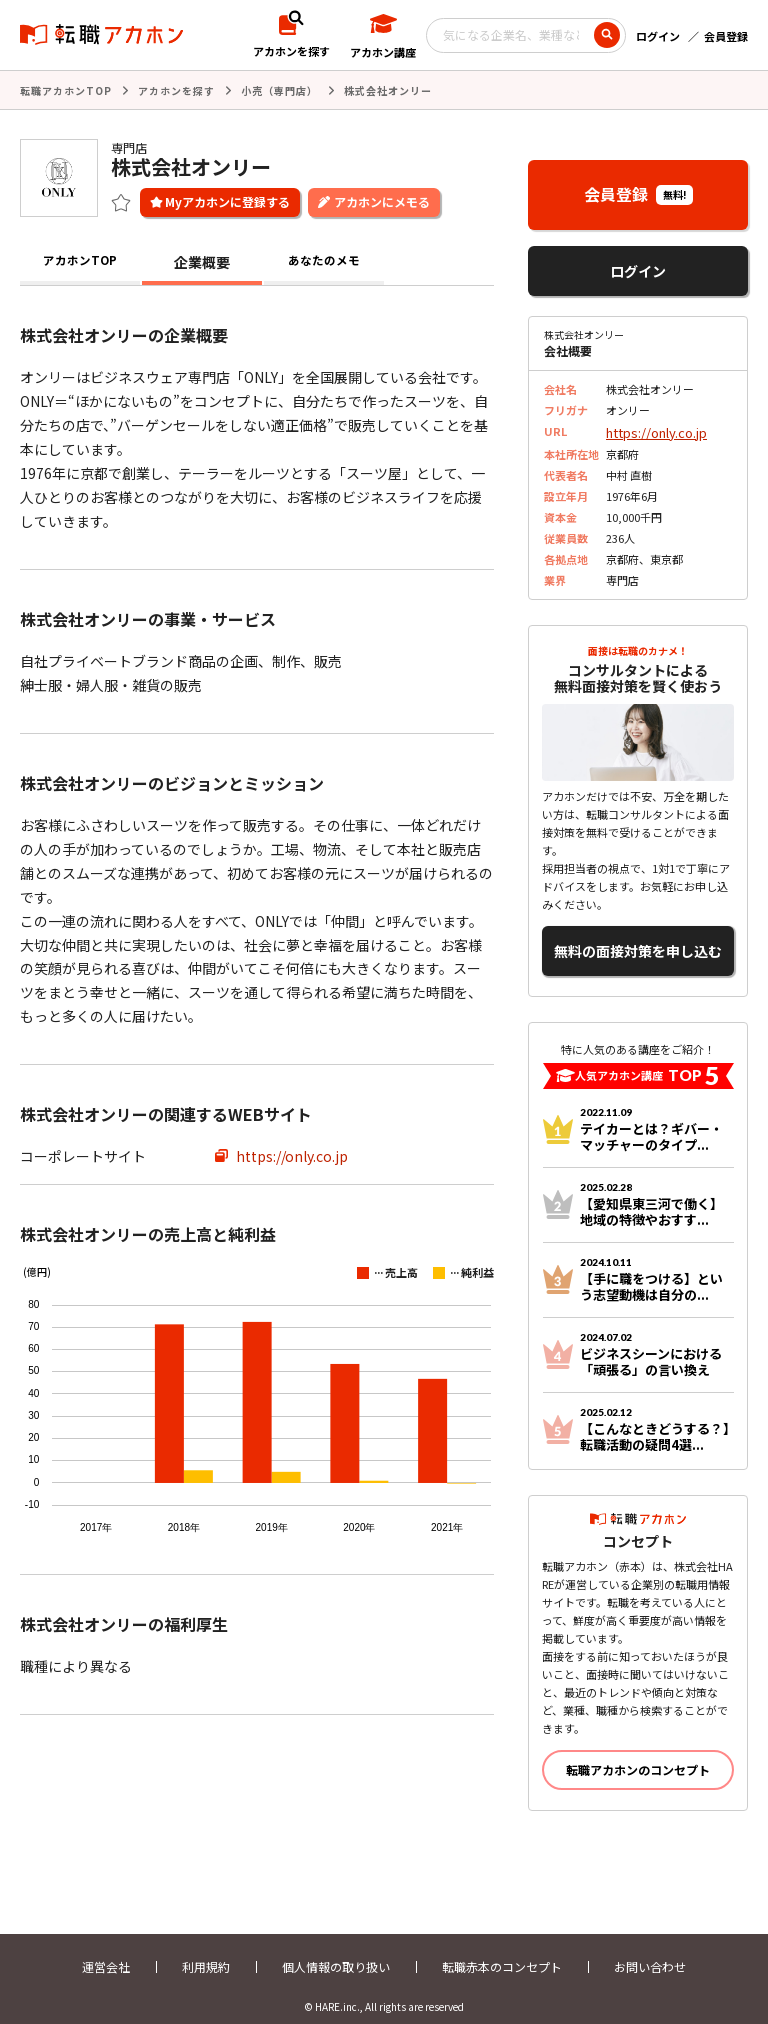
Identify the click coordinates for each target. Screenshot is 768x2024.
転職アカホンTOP (66, 89)
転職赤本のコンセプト (502, 1951)
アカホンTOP (80, 260)
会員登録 (726, 36)
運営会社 (106, 1951)
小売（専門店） (279, 89)
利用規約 (206, 1951)
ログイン (658, 36)
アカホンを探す (176, 89)
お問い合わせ (650, 1951)
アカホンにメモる (382, 199)
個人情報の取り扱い (336, 1951)
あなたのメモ (324, 260)
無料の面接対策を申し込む (638, 940)
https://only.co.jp (292, 1154)
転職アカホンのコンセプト (638, 1754)
